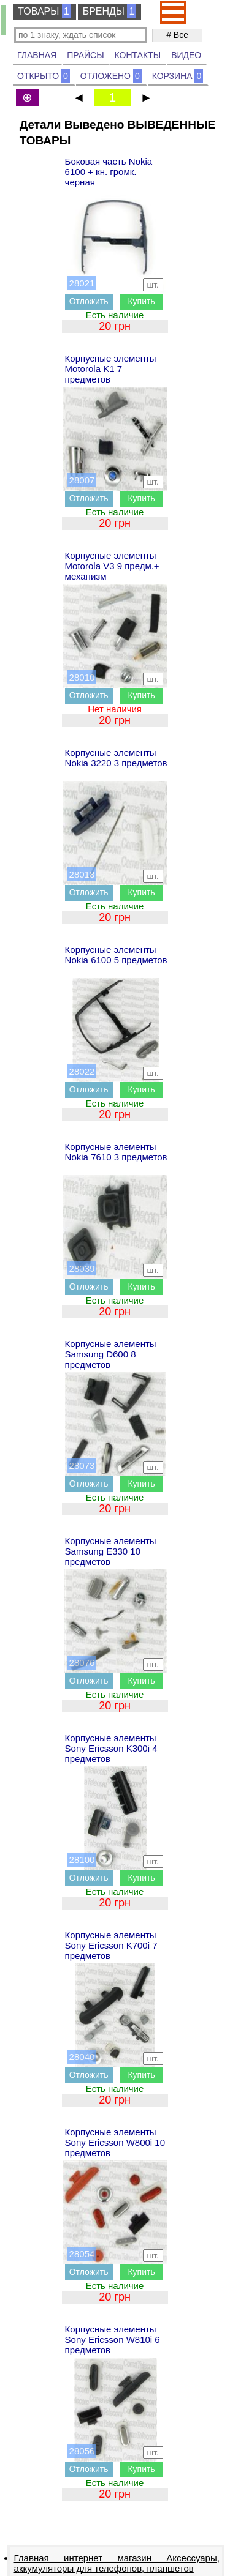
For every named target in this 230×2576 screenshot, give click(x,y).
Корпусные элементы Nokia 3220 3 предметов (116, 757)
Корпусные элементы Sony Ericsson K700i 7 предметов (111, 1945)
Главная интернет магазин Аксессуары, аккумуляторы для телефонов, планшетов (117, 2563)
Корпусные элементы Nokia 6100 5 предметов (116, 954)
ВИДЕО (186, 55)
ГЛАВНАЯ (36, 55)
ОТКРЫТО (43, 76)
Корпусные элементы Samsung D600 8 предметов (110, 1354)
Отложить (89, 301)
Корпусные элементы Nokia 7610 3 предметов (116, 1151)
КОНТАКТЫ (138, 55)
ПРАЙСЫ (85, 55)
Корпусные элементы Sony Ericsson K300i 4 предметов (111, 1748)
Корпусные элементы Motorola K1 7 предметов (110, 368)
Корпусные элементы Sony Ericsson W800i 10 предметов (115, 2142)
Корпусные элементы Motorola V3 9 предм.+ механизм (112, 565)
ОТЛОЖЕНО (111, 76)
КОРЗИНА (178, 76)
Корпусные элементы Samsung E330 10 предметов (110, 1551)
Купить (141, 301)
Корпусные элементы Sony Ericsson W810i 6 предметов (112, 2339)
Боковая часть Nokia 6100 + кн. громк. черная (109, 171)
